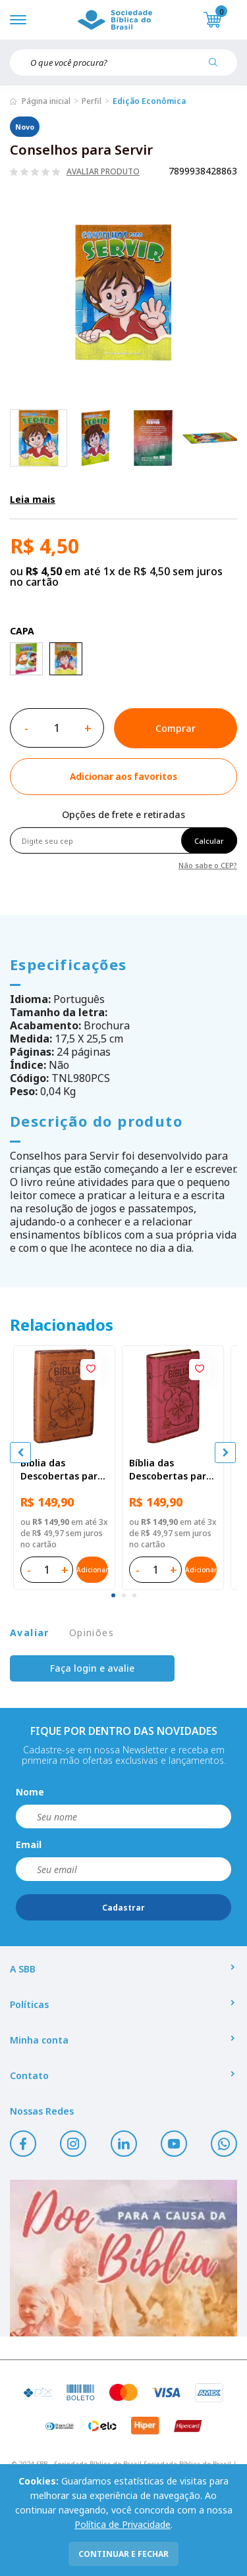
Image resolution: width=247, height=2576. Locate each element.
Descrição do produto (96, 1121)
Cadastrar (123, 1907)
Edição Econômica (149, 101)
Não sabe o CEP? (207, 864)
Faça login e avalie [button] (92, 1668)
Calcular (209, 841)
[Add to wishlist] (123, 776)
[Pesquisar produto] (218, 67)
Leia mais (32, 499)
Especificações (68, 964)
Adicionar (92, 1569)
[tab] (113, 1595)
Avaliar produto (103, 171)
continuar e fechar (123, 2554)
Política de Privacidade (122, 2524)
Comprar (175, 728)
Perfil (91, 101)
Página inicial (46, 101)
